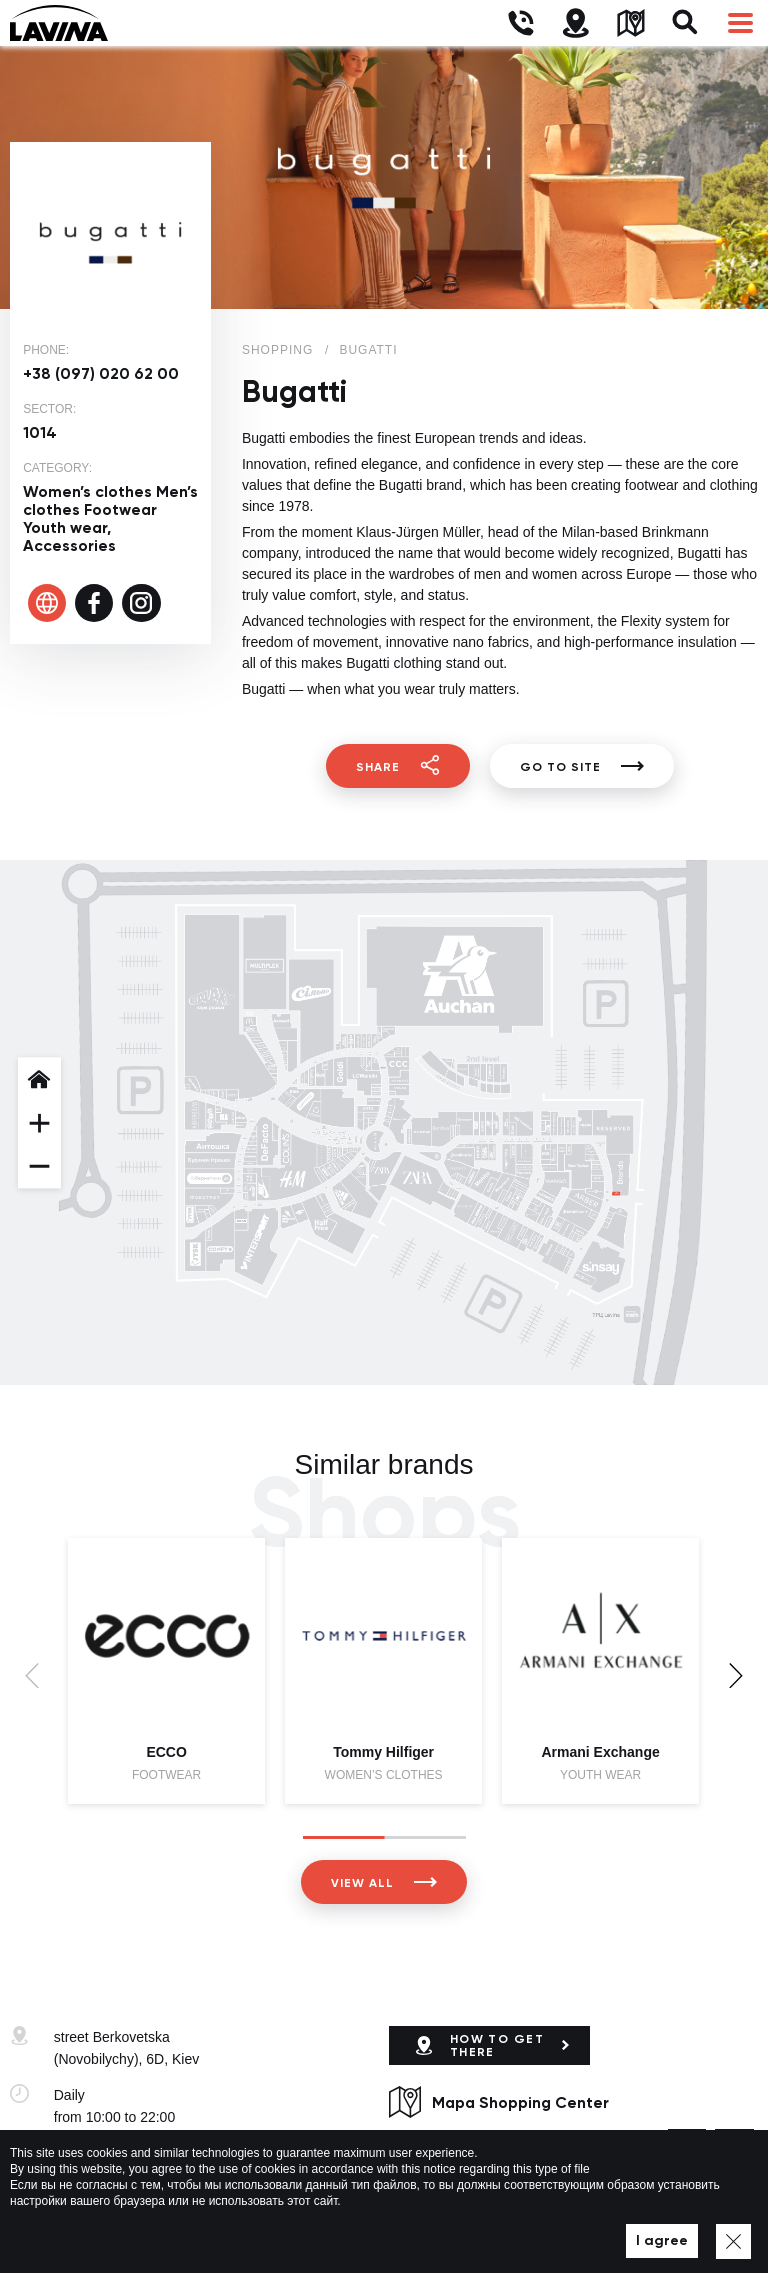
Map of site (533, 2229)
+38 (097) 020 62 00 (101, 373)
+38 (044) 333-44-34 (118, 2153)
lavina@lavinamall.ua (120, 2175)
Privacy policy (447, 2229)
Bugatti (368, 350)
